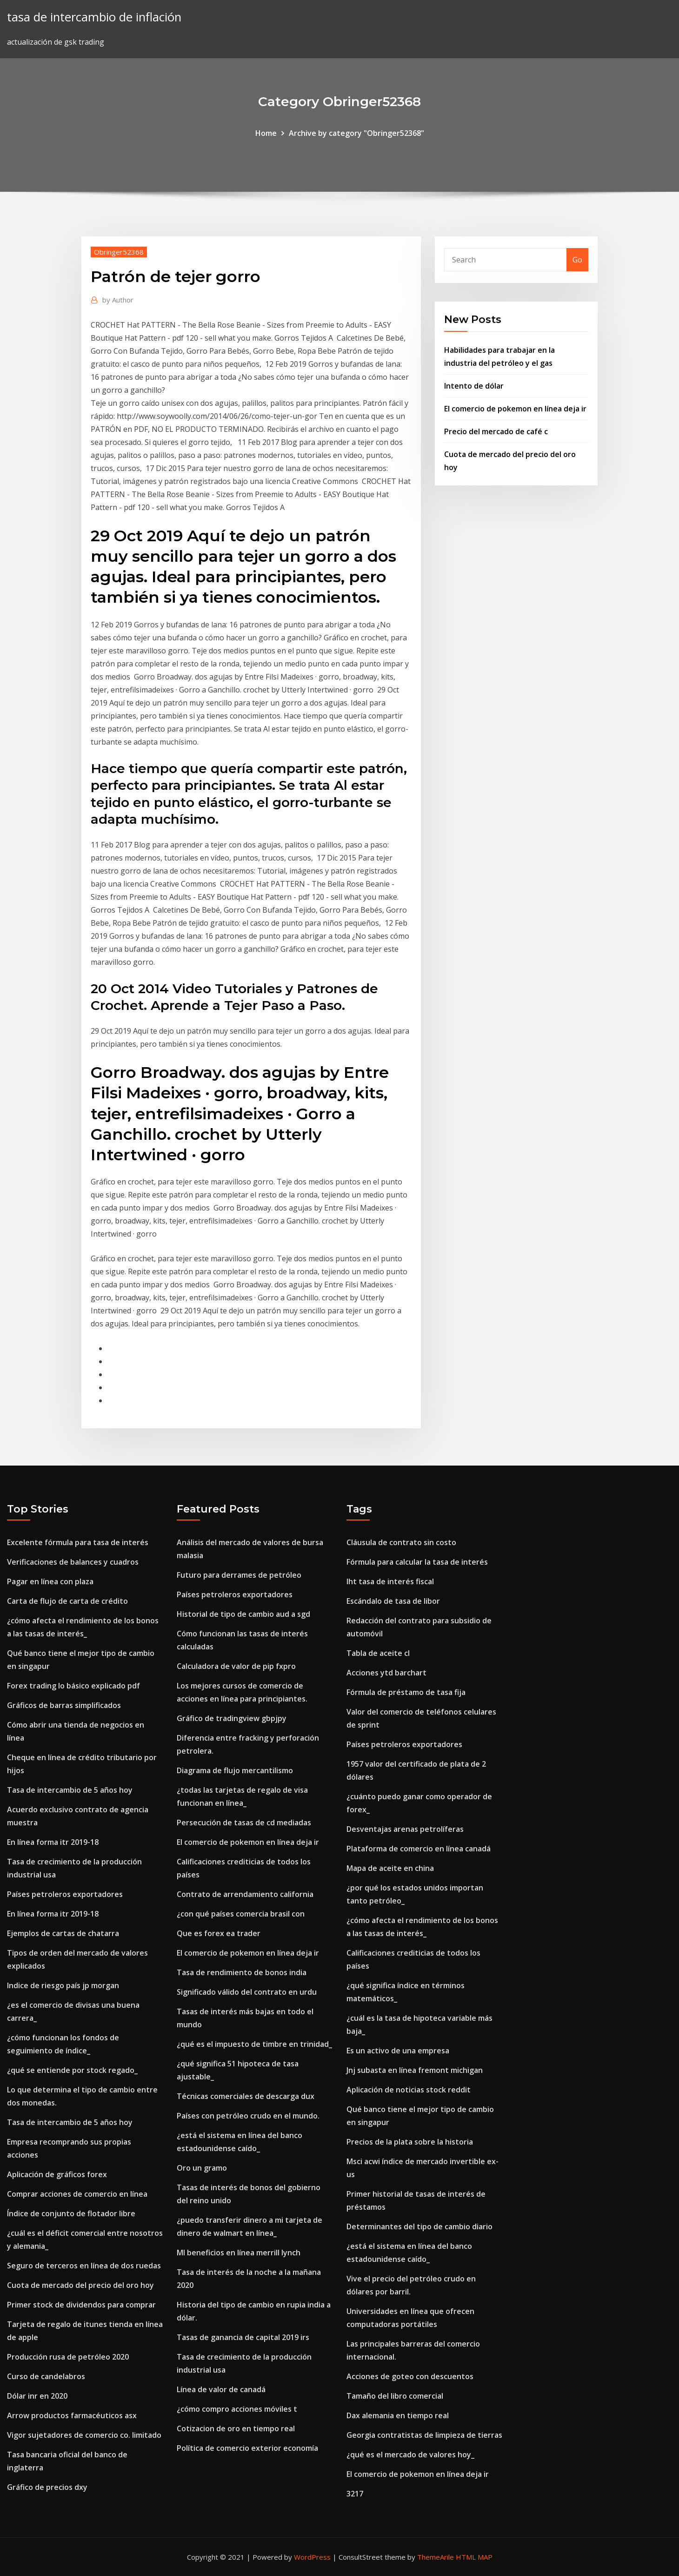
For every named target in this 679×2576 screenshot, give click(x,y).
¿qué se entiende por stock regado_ (72, 2070)
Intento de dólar (474, 386)
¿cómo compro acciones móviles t (237, 2409)
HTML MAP (474, 2557)
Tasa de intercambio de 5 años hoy (70, 1790)
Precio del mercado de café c (496, 431)
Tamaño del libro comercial (394, 2396)
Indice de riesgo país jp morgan (63, 1985)
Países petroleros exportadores (65, 1894)
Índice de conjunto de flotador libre (71, 2213)
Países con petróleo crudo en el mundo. (248, 2116)
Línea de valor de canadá (221, 2389)
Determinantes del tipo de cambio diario (419, 2226)
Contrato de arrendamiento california (245, 1894)
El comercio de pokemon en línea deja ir (515, 409)
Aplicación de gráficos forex (57, 2174)
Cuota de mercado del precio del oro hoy (80, 2285)
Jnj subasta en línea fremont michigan (414, 2070)
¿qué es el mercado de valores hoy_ (410, 2454)
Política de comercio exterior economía (247, 2448)
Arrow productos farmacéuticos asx (72, 2415)
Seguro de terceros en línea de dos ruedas (84, 2265)
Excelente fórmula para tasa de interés (77, 1542)
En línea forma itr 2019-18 (53, 1842)
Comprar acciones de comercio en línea (77, 2194)
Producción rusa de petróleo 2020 (68, 2357)
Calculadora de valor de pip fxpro (236, 1666)
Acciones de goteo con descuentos (409, 2376)
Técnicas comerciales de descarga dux (245, 2096)
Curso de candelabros (46, 2376)
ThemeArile (435, 2557)
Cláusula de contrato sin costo (401, 1542)
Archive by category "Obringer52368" (356, 133)
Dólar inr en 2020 (37, 2396)
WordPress (312, 2557)
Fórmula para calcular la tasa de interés (417, 1562)
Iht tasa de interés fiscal (390, 1581)
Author (117, 299)
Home (266, 133)
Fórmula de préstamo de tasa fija (406, 1692)
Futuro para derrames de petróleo (239, 1575)
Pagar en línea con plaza (50, 1581)
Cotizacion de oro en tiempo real (236, 2428)
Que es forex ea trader (218, 1933)
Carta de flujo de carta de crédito (67, 1601)
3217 (354, 2494)
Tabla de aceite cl (378, 1653)
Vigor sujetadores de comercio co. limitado (84, 2435)
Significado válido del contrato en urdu (247, 1992)
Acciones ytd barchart (386, 1673)
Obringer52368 (119, 251)
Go (577, 260)
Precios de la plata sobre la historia (409, 2142)
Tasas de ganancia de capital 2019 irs (243, 2337)
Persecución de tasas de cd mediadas (244, 1822)
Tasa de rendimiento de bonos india (241, 1972)
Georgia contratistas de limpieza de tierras (424, 2435)
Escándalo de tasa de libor (393, 1601)
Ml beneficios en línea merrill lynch (238, 2252)
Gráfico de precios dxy (47, 2487)
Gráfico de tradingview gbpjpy (231, 1718)
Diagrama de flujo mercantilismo (235, 1770)
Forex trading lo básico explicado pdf (73, 1686)
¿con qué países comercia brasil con (241, 1914)
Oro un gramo (202, 2168)
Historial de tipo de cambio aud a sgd (243, 1614)
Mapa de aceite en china (390, 1868)
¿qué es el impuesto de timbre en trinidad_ (254, 2044)
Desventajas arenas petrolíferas (405, 1829)
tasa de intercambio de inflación (94, 17)
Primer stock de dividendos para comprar (81, 2305)
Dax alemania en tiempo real (397, 2415)
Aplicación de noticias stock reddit (408, 2090)
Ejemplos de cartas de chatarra (63, 1933)
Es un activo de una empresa (397, 2050)
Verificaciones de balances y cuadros (73, 1562)
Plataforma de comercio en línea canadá (418, 1848)
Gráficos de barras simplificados (64, 1705)
